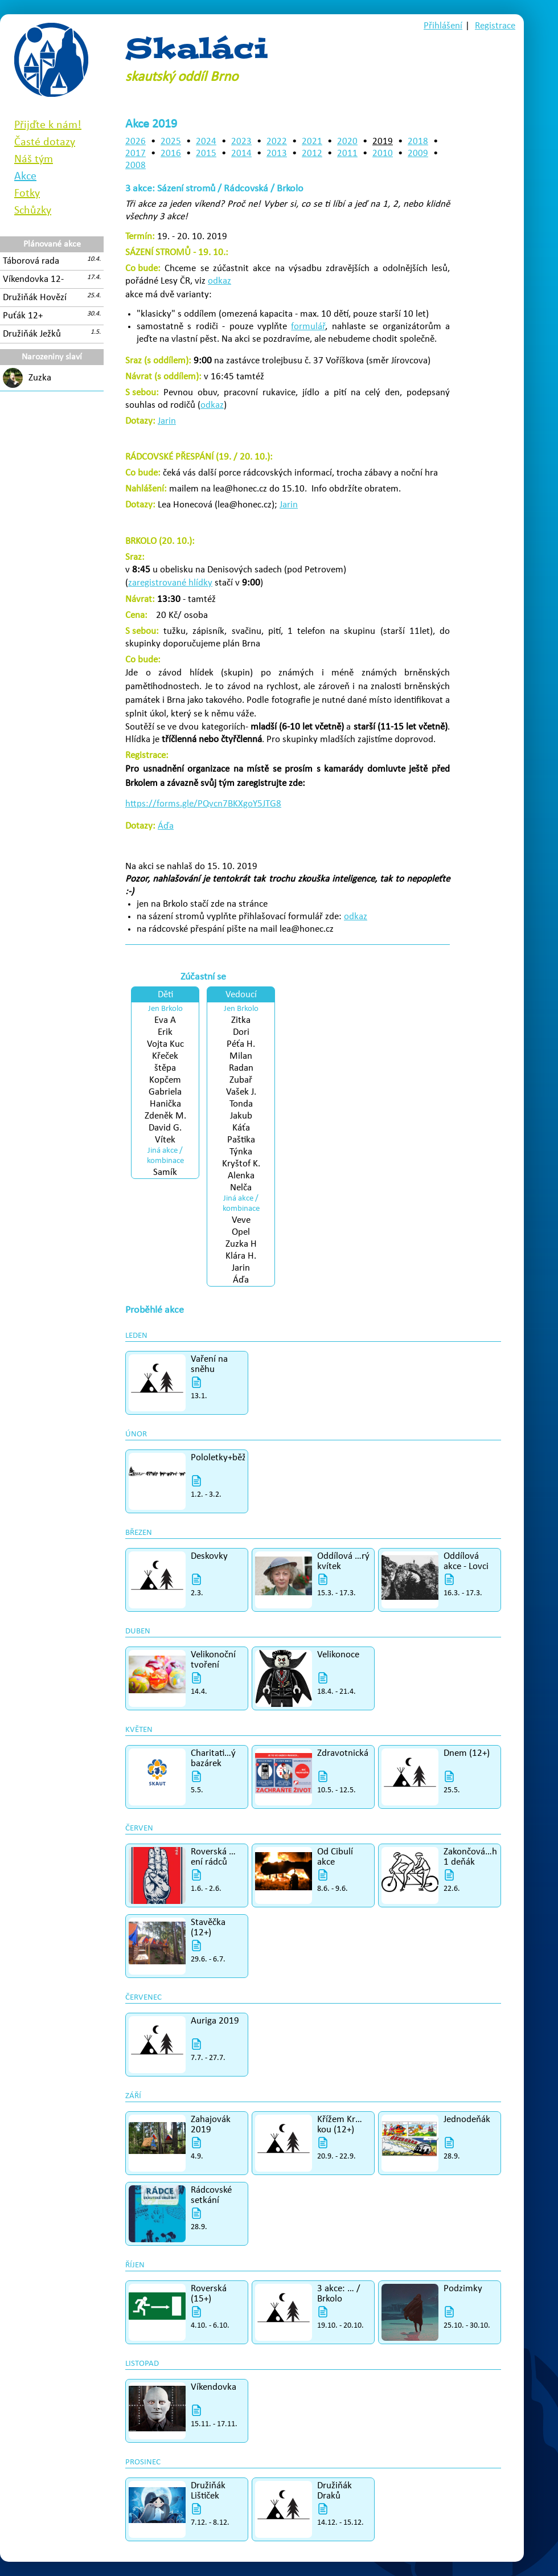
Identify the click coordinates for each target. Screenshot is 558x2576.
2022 (276, 141)
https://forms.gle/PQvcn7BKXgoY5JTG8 (203, 804)
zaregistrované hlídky (170, 583)
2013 (276, 153)
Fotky (27, 193)
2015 (206, 153)
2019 (382, 141)
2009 (418, 153)
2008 (135, 165)
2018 (418, 141)
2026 (135, 141)
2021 (312, 141)
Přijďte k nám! (47, 125)
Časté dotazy (44, 142)
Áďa (166, 826)
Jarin (167, 421)
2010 (382, 153)
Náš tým (33, 159)
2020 (347, 141)
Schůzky (32, 210)
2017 (135, 153)
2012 (312, 153)
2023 (241, 141)
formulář (308, 326)
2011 (347, 153)
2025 (171, 141)
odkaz (219, 281)
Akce (25, 176)
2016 (171, 153)
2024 (206, 141)
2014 (241, 153)
